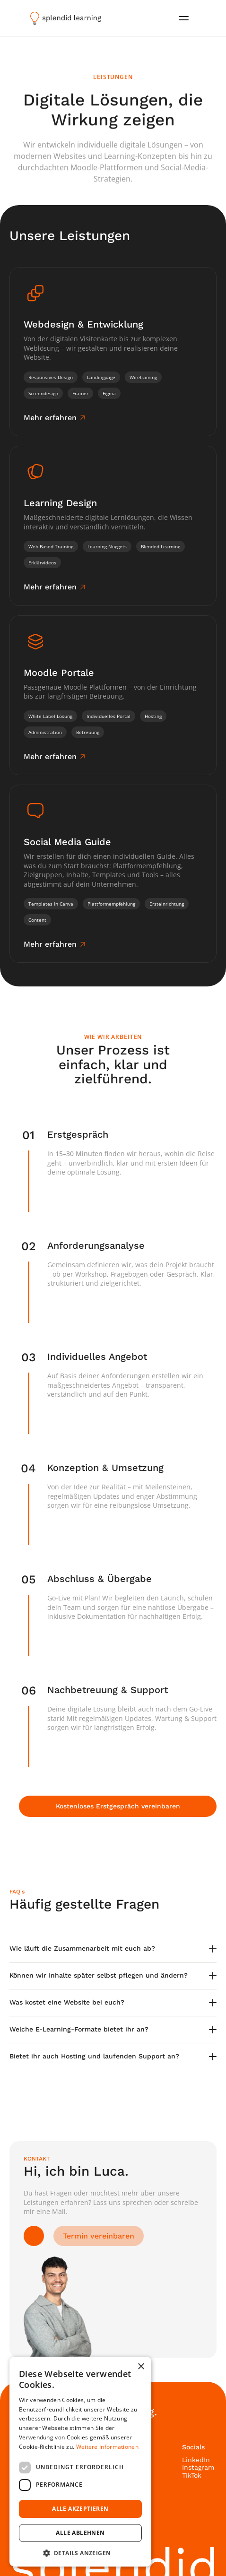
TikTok (191, 2475)
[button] (80, 2552)
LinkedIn (196, 2460)
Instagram (198, 2467)
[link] (56, 417)
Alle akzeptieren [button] (80, 2509)
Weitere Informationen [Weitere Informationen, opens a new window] (107, 2447)
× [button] (140, 2366)
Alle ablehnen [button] (80, 2533)
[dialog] (80, 2462)
